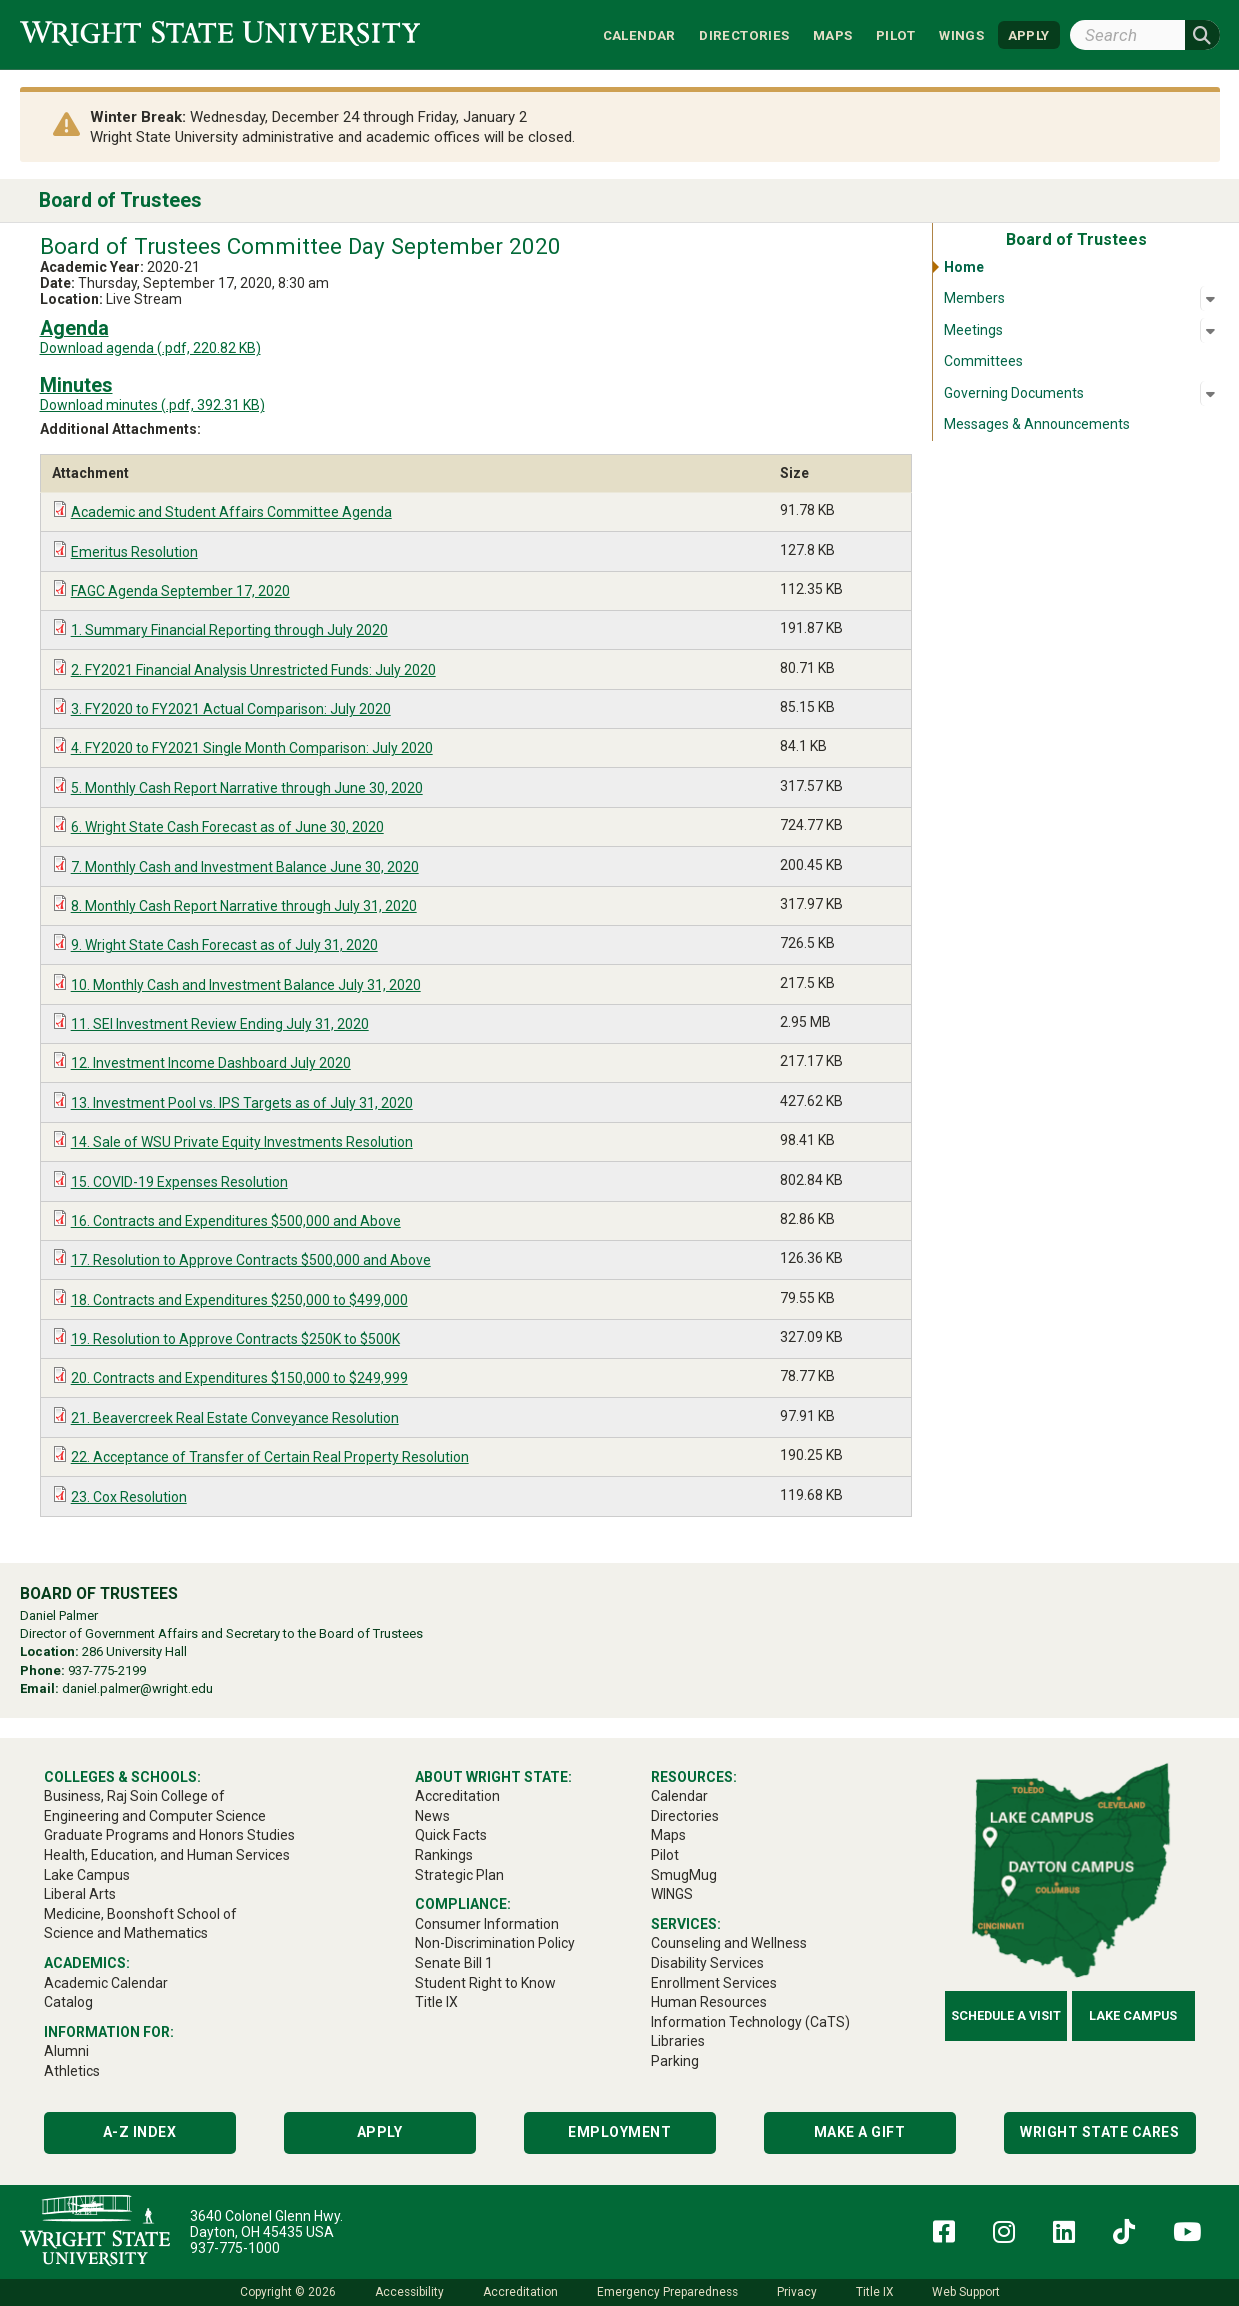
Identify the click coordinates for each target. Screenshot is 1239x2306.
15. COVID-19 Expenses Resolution (179, 1182)
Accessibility (409, 2292)
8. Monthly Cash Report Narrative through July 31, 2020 (244, 906)
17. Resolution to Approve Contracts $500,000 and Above (251, 1260)
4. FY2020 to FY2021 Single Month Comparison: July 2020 (252, 748)
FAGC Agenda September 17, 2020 (180, 591)
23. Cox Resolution (129, 1497)
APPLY (1029, 34)
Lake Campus (1133, 2015)
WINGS (961, 34)
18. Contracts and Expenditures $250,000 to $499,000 (239, 1300)
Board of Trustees (120, 200)
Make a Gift (860, 2132)
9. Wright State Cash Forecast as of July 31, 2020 (224, 945)
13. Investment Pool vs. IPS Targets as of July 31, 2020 (242, 1103)
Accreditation (520, 2292)
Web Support (966, 2292)
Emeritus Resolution (134, 552)
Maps (833, 34)
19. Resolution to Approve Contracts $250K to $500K (235, 1339)
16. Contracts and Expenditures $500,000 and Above (236, 1221)
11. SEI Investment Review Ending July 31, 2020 (220, 1024)
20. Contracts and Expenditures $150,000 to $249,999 (239, 1378)
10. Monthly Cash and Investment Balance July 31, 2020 (246, 985)
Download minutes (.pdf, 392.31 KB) (152, 405)
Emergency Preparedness (667, 2292)
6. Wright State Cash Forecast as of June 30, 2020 (227, 827)
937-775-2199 (107, 1670)
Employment (619, 2132)
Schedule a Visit (1006, 2015)
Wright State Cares (1099, 2132)
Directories (744, 34)
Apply (380, 2132)
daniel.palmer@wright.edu (137, 1688)
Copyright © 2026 (288, 2292)
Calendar (639, 34)
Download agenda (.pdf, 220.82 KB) (150, 348)
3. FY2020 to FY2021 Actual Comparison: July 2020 (231, 709)
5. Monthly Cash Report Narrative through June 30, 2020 (247, 788)
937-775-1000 (235, 2248)
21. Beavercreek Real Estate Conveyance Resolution (235, 1418)
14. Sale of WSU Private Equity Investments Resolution (242, 1142)
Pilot (896, 34)
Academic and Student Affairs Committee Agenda (231, 512)
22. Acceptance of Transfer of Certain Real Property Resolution (270, 1457)
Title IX (874, 2292)
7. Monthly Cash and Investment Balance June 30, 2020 (245, 867)
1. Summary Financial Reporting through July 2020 (229, 630)
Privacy (797, 2292)
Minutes (76, 385)
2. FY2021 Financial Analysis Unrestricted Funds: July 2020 (253, 670)
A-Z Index (140, 2132)
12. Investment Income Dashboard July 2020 (211, 1063)
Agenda (74, 328)
